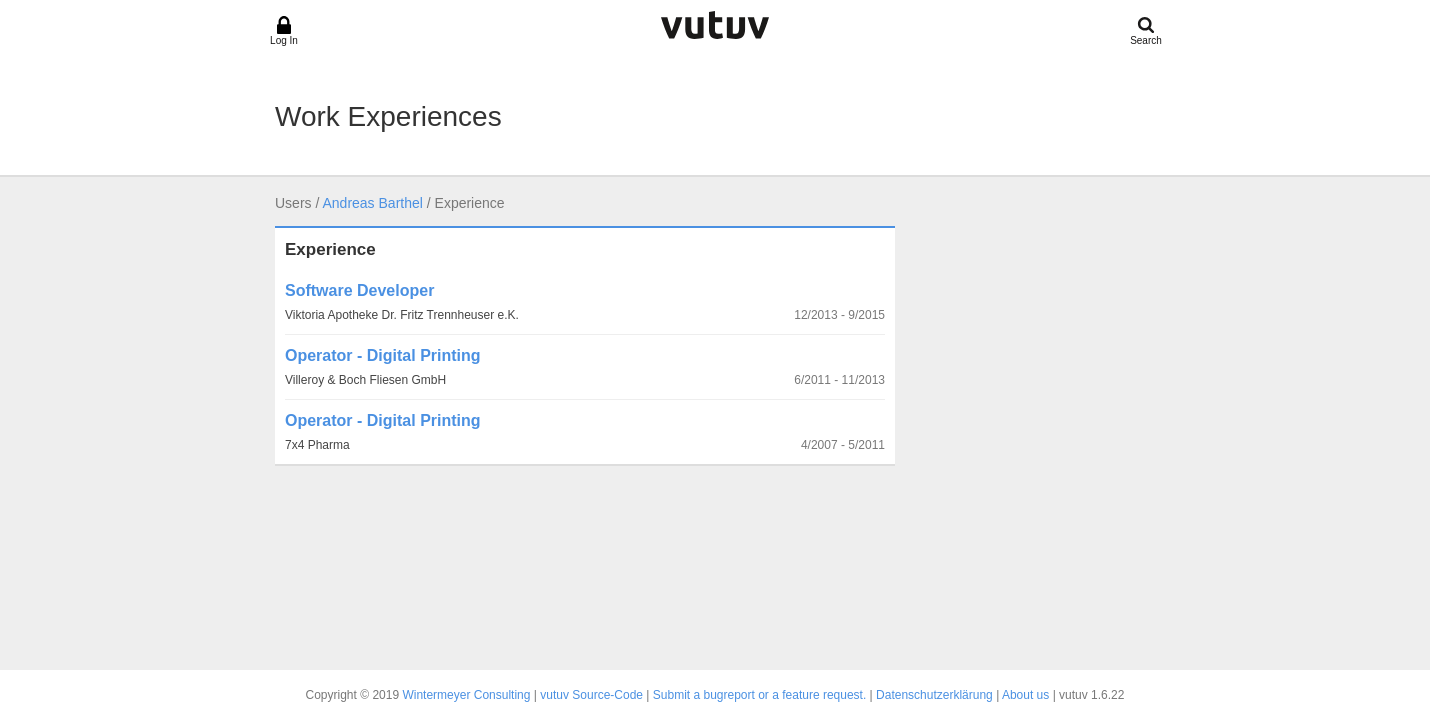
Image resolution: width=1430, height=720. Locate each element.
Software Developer (359, 290)
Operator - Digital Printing (383, 355)
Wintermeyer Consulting (466, 695)
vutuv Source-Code (591, 695)
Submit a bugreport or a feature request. (759, 695)
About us (1025, 695)
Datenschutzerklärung (934, 695)
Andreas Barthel (372, 203)
